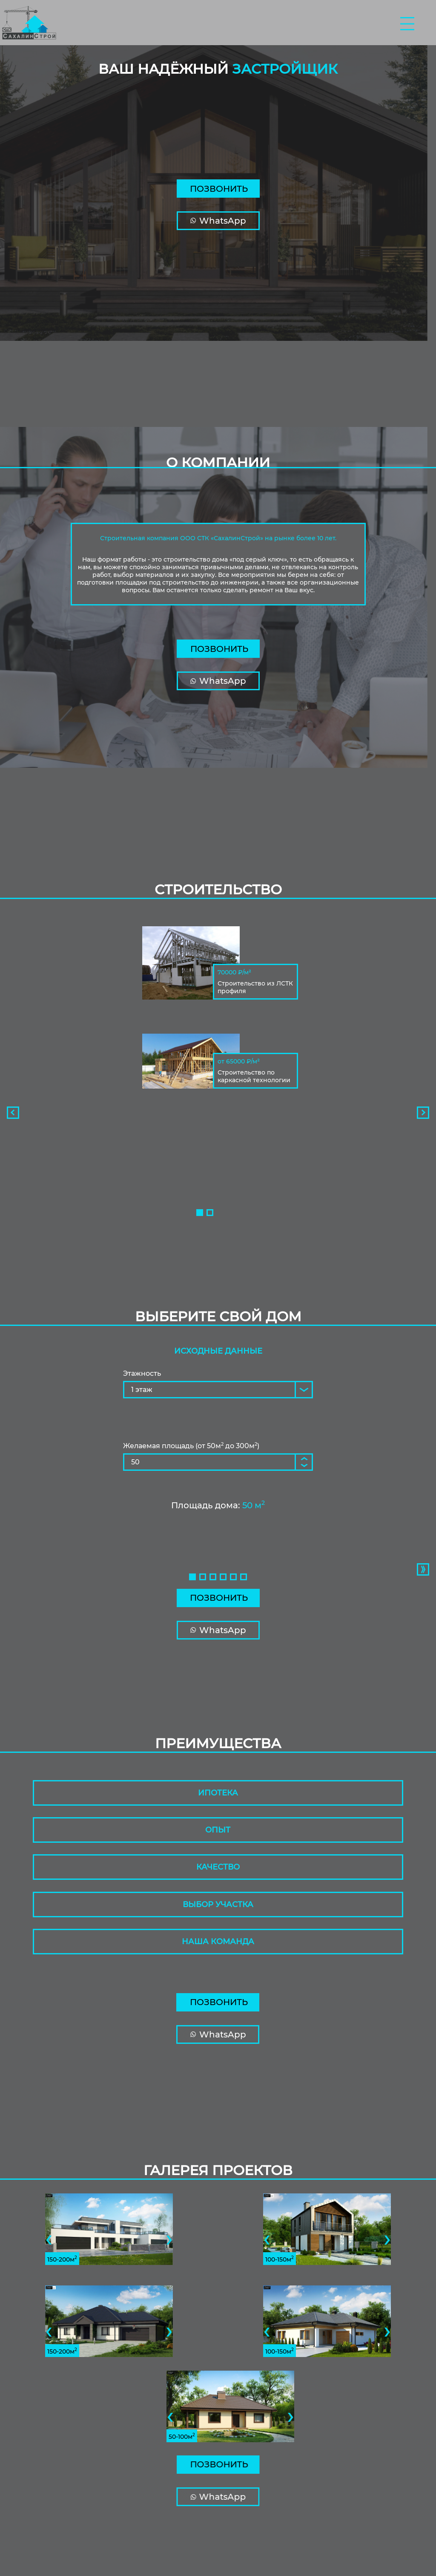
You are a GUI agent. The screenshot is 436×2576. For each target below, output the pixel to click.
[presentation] (9, 1112)
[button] (199, 1212)
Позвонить (219, 189)
